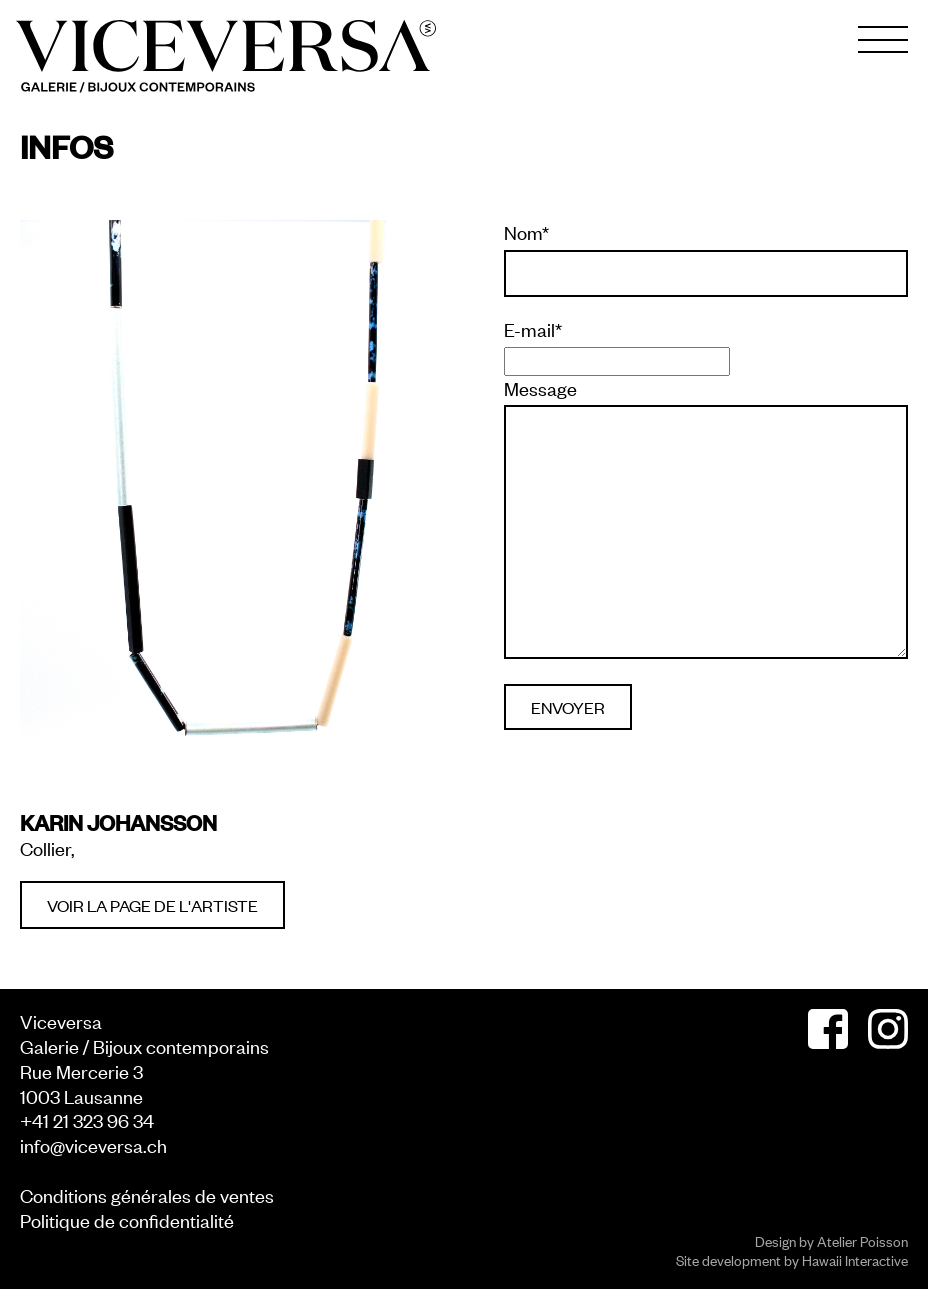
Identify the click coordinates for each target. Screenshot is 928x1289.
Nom (526, 232)
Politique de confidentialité (127, 1219)
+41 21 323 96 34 (87, 1119)
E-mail (533, 329)
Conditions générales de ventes (147, 1194)
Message (540, 388)
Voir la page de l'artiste (152, 905)
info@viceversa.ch (93, 1144)
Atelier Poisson (862, 1240)
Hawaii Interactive (855, 1259)
